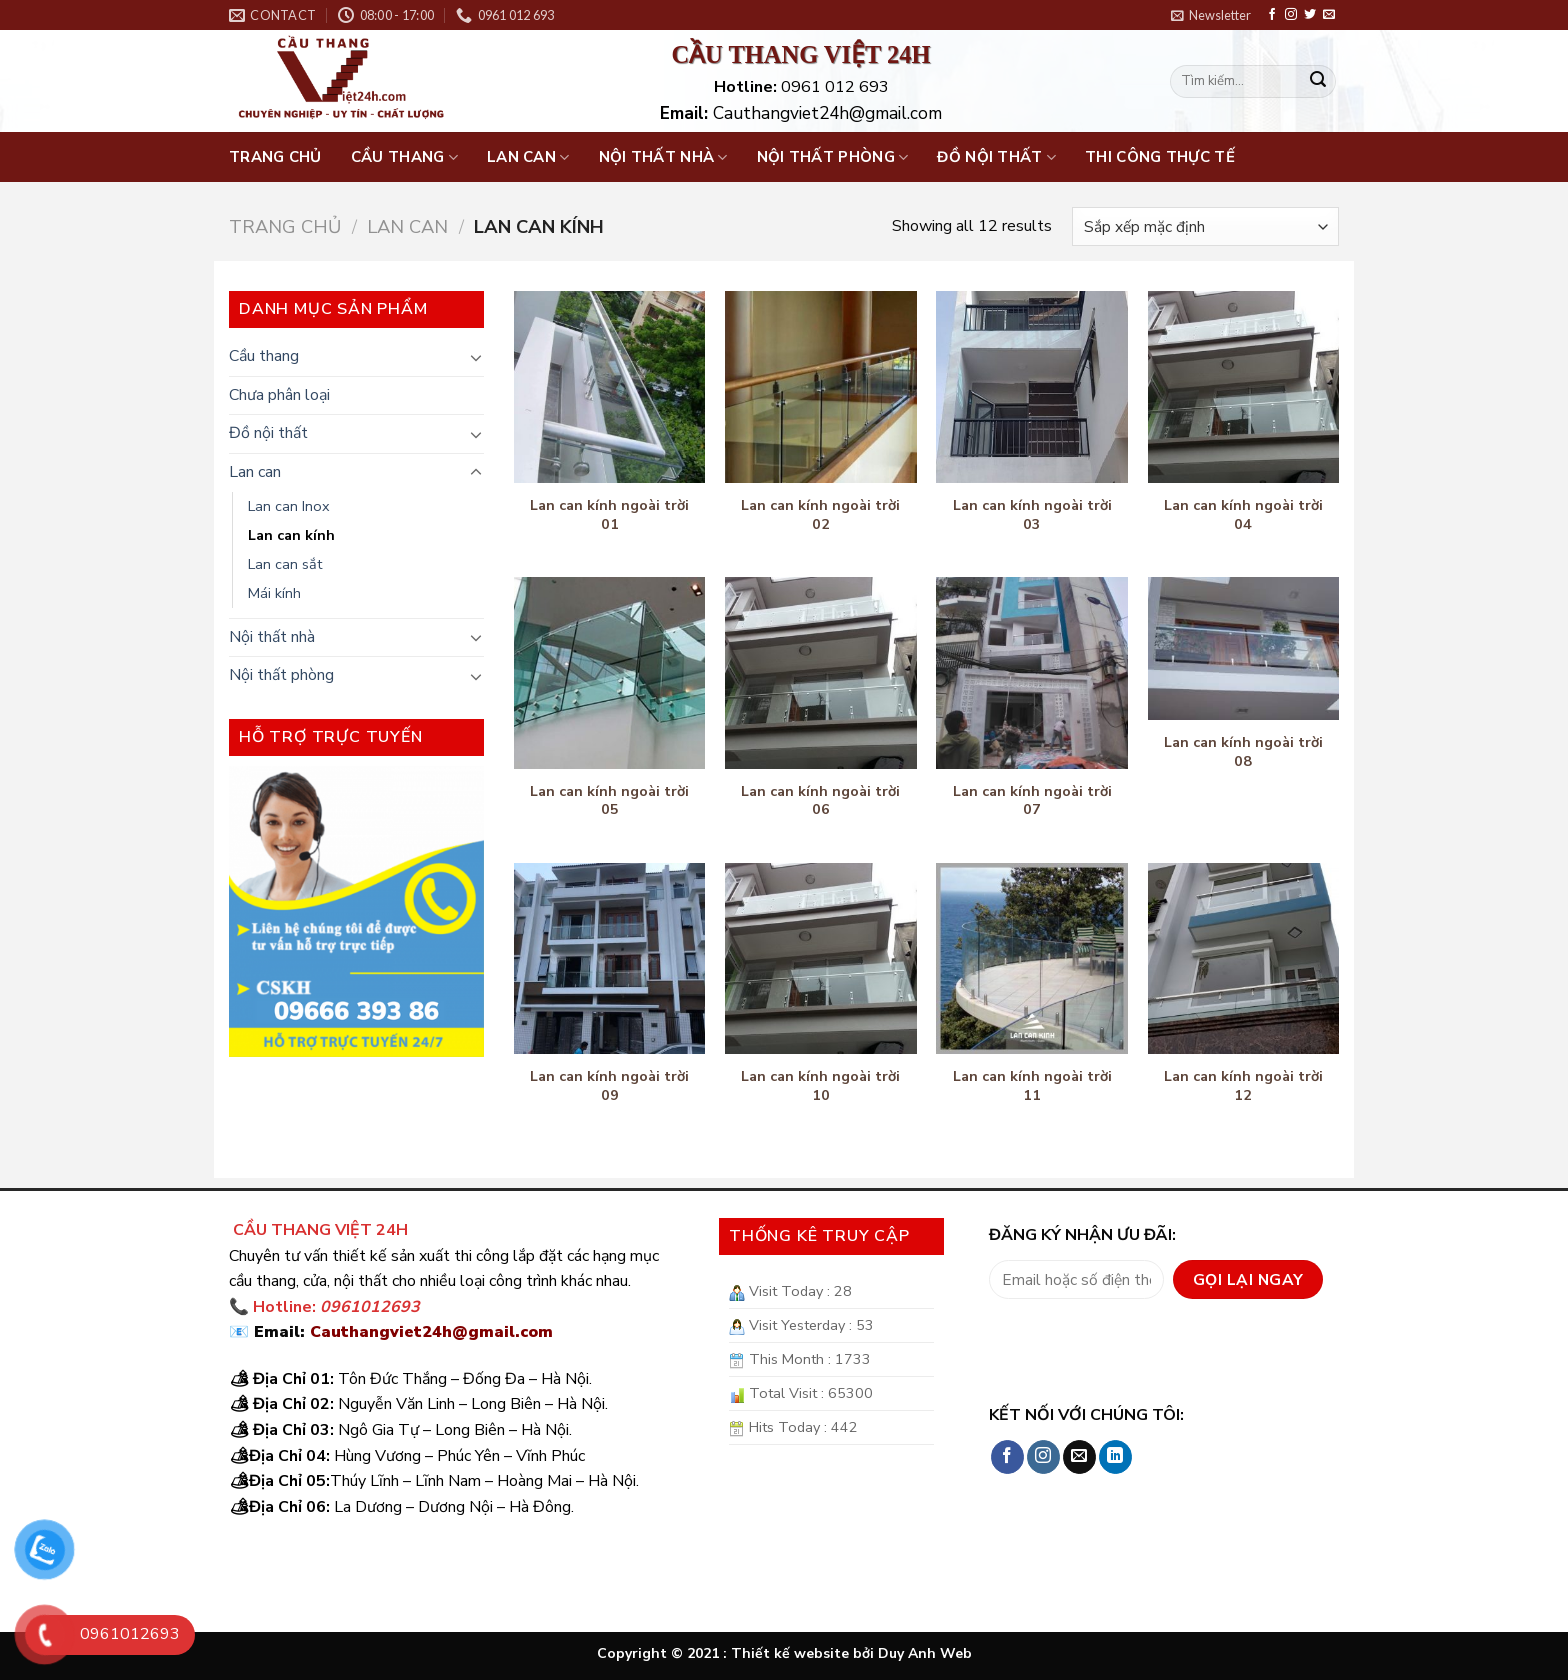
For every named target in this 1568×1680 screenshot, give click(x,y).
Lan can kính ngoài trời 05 (609, 800)
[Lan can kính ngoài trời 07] (1032, 673)
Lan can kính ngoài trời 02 (820, 514)
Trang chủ (275, 157)
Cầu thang (404, 157)
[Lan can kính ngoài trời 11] (1032, 959)
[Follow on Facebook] (1272, 15)
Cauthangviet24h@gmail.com (431, 1332)
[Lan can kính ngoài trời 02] (821, 387)
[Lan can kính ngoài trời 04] (1244, 387)
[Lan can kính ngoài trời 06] (821, 673)
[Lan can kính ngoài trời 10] (821, 959)
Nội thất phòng (833, 157)
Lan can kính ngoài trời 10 (820, 1085)
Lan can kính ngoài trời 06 (820, 800)
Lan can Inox (289, 506)
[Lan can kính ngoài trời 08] (1244, 649)
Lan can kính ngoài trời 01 (609, 514)
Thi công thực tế (1160, 157)
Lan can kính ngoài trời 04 (1243, 514)
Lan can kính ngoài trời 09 (609, 1085)
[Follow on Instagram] (1291, 15)
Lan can (528, 157)
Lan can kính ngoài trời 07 (1032, 800)
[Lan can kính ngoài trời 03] (1032, 387)
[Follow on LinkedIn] (1115, 1457)
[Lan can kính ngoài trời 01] (610, 387)
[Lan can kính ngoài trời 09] (610, 959)
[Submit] (1318, 82)
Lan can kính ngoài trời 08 (1243, 751)
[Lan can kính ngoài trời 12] (1244, 959)
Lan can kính (291, 535)
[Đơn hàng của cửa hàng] (1205, 226)
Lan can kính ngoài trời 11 (1032, 1085)
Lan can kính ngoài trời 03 (1032, 514)
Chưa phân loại (279, 395)
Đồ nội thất (996, 157)
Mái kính (274, 593)
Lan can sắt (285, 564)
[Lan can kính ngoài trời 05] (610, 673)
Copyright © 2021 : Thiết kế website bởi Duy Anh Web (784, 1653)
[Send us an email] (1329, 15)
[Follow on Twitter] (1310, 15)
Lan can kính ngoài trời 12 (1243, 1085)
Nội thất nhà (663, 157)
